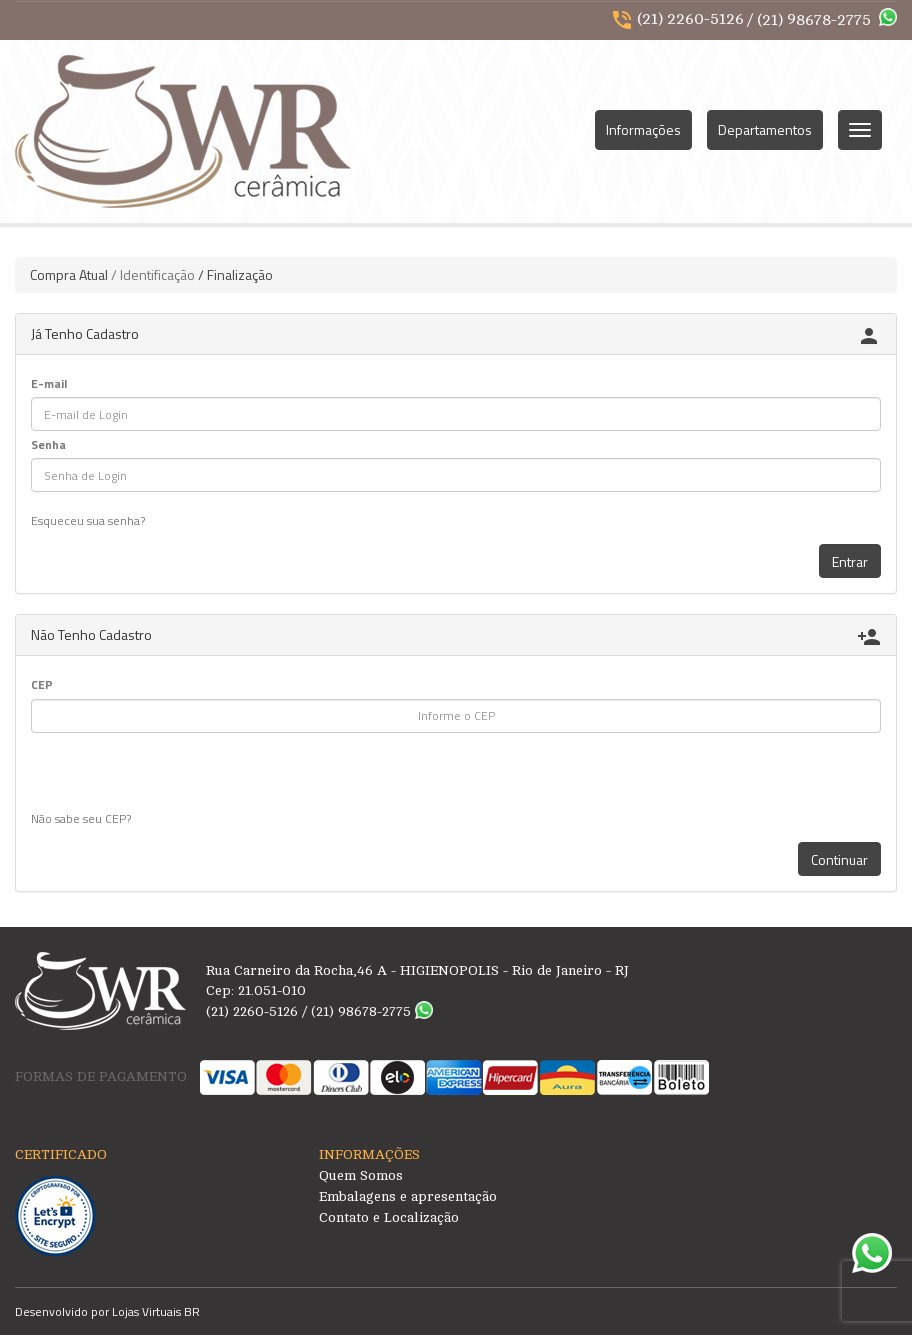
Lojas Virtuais (148, 1311)
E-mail (49, 383)
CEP (42, 684)
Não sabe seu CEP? (81, 818)
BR (192, 1311)
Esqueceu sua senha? (88, 520)
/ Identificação (153, 274)
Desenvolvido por (63, 1311)
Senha (48, 444)
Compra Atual (69, 274)
